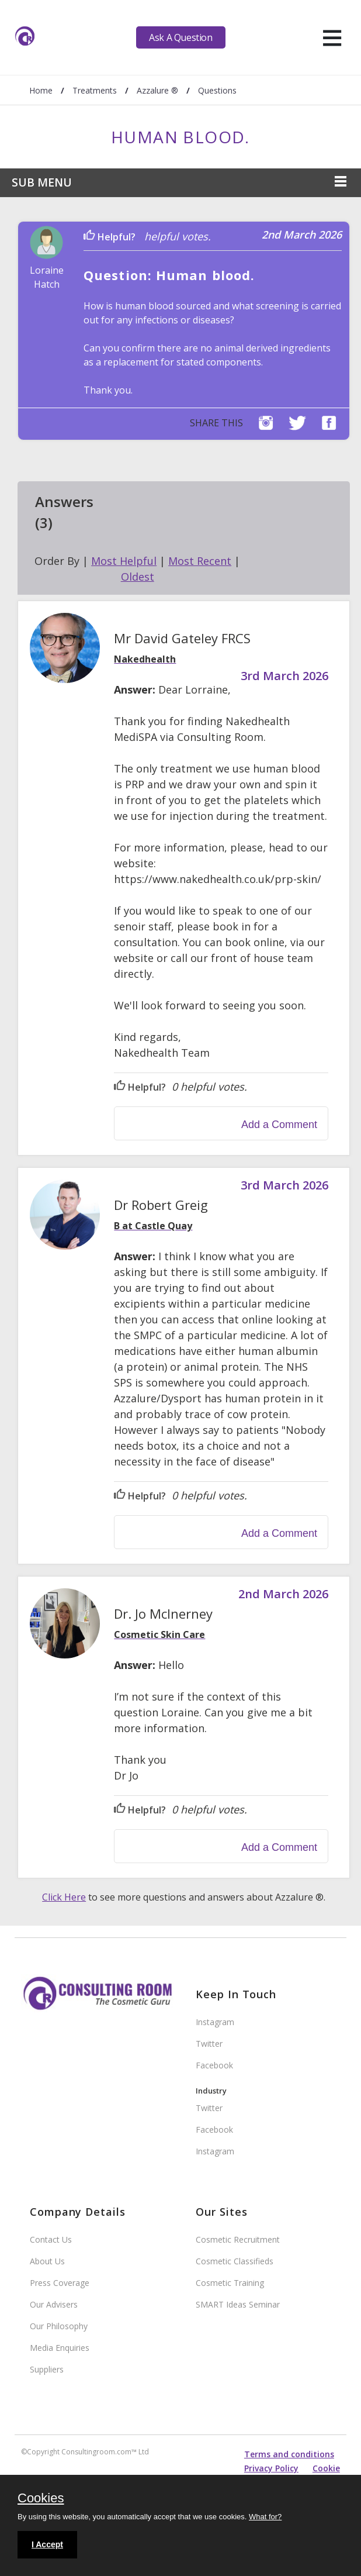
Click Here (64, 1897)
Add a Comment (279, 1124)
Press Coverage (59, 2282)
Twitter (209, 2043)
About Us (47, 2261)
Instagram (215, 2021)
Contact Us (51, 2239)
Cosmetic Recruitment (238, 2239)
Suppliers (47, 2369)
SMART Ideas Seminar (238, 2304)
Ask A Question (180, 37)
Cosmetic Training (230, 2282)
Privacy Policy (271, 2468)
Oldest (137, 577)
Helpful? (110, 236)
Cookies (41, 2498)
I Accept (47, 2544)
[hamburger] (332, 37)
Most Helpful (124, 561)
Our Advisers (54, 2304)
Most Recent (199, 561)
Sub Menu (42, 182)
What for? (265, 2516)
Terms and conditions (289, 2454)
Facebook (214, 2065)
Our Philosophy (59, 2326)
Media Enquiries (59, 2347)
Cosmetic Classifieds (234, 2261)
